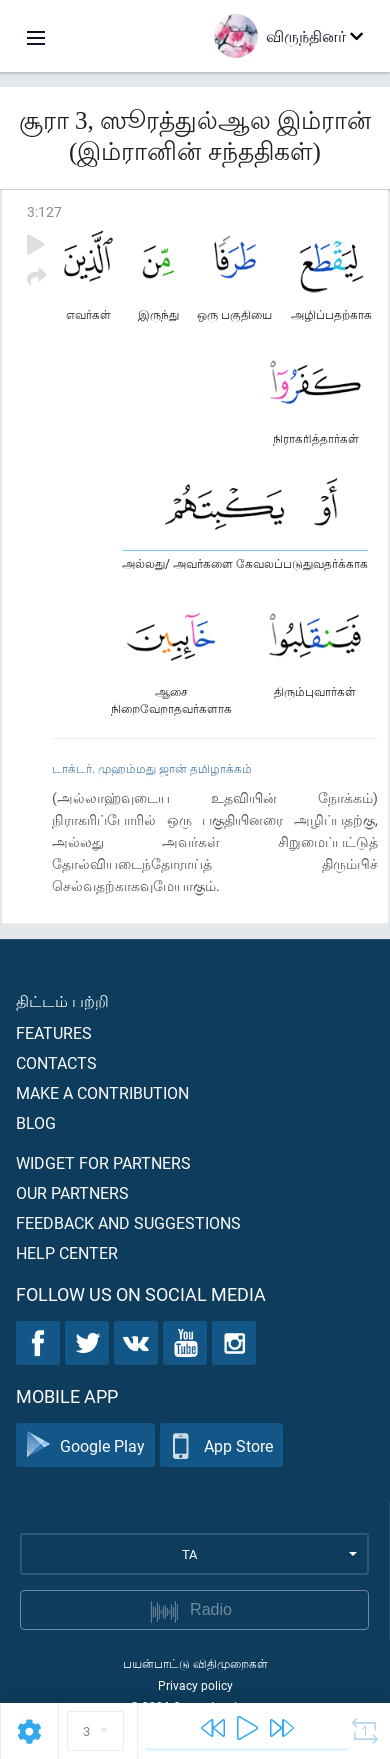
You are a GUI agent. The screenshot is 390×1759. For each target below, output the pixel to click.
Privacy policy (195, 1685)
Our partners (72, 1192)
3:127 (44, 211)
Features (54, 1032)
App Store (221, 1445)
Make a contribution (102, 1092)
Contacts (56, 1062)
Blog (36, 1122)
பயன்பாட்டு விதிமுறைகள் (195, 1663)
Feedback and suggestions (128, 1222)
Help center (67, 1252)
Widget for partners (103, 1162)
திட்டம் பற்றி (62, 1000)
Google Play (85, 1445)
